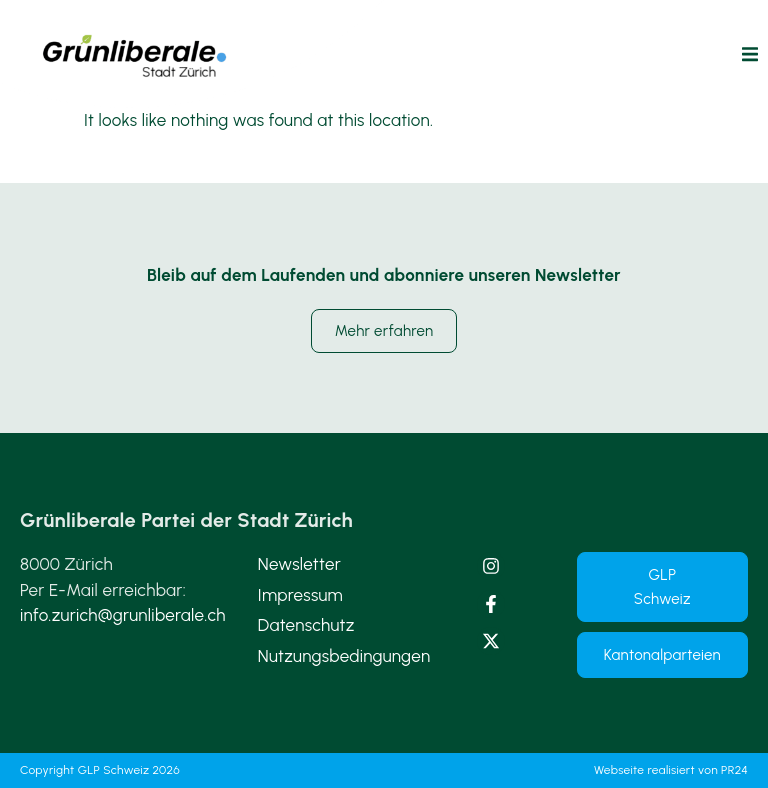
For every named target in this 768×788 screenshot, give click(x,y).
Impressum (300, 595)
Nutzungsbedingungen (344, 656)
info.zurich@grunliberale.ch (123, 615)
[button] (750, 54)
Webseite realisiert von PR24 (671, 770)
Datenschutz (306, 625)
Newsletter (299, 564)
